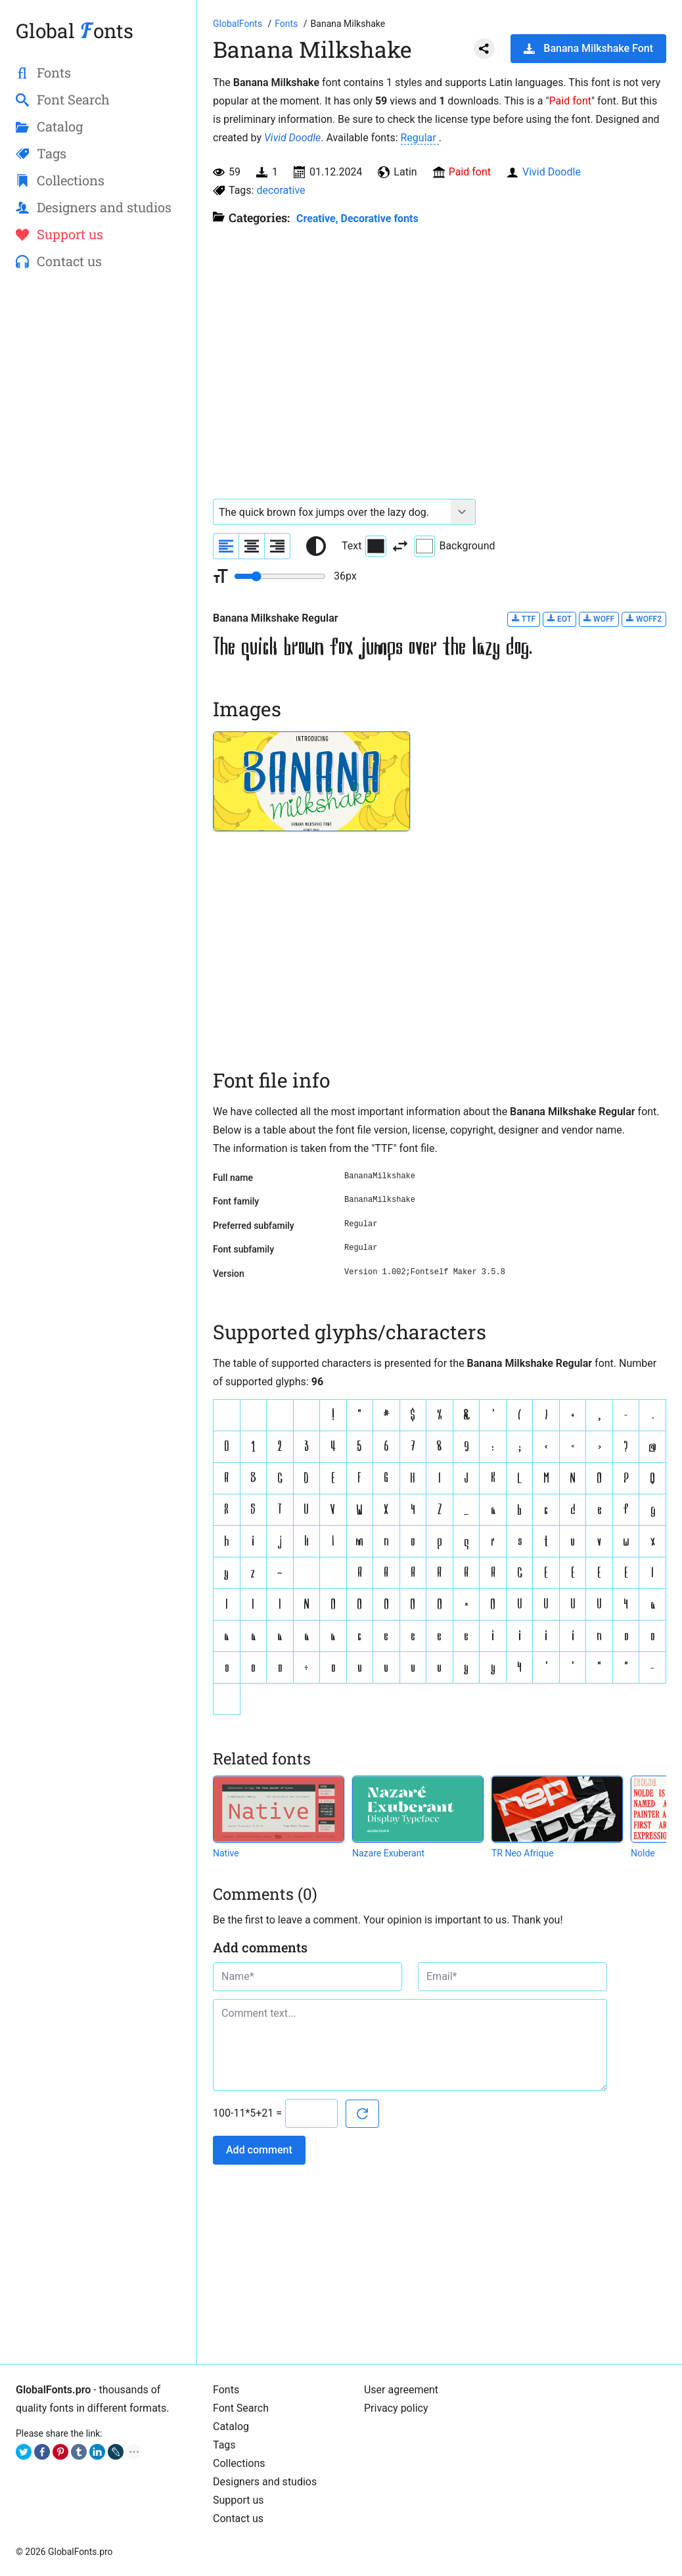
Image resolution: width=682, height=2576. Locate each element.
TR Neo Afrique (522, 1853)
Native (226, 1853)
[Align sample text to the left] (226, 546)
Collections (239, 2463)
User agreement (401, 2389)
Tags (224, 2445)
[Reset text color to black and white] (316, 546)
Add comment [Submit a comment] (259, 2150)
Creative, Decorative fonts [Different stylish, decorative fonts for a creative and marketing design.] (357, 218)
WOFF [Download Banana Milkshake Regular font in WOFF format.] (598, 619)
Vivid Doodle (292, 137)
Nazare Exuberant (388, 1853)
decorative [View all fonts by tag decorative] (280, 190)
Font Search (241, 2408)
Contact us (238, 2518)
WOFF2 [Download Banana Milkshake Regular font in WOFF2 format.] (644, 619)
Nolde (643, 1853)
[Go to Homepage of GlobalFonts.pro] (238, 23)
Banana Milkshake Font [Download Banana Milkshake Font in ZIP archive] (588, 48)
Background (454, 546)
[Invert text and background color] (400, 546)
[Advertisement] (98, 493)
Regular (420, 137)
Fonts (226, 2389)
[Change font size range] (280, 576)
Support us (238, 2500)
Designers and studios (265, 2481)
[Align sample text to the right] (277, 546)
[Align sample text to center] (252, 546)
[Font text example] (332, 511)
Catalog (231, 2426)
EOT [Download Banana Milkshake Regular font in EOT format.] (559, 619)
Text (364, 546)
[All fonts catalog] (287, 23)
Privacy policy (396, 2408)
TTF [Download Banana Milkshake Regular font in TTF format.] (523, 619)
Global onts (74, 30)
